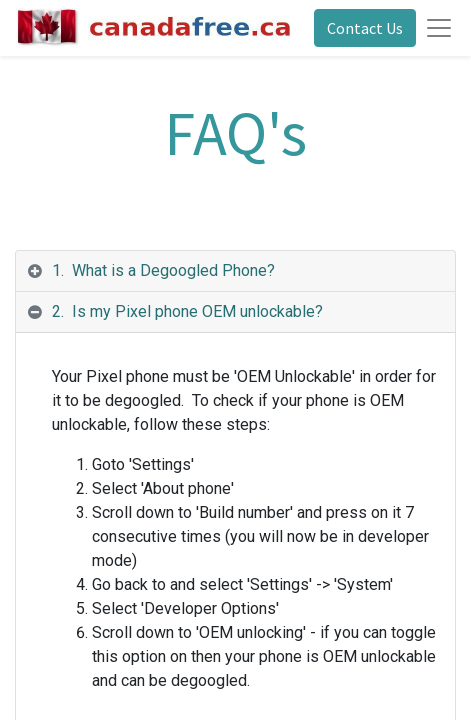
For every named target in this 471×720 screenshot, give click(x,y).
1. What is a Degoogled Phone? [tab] (163, 270)
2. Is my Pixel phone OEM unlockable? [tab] (187, 311)
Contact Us (365, 28)
